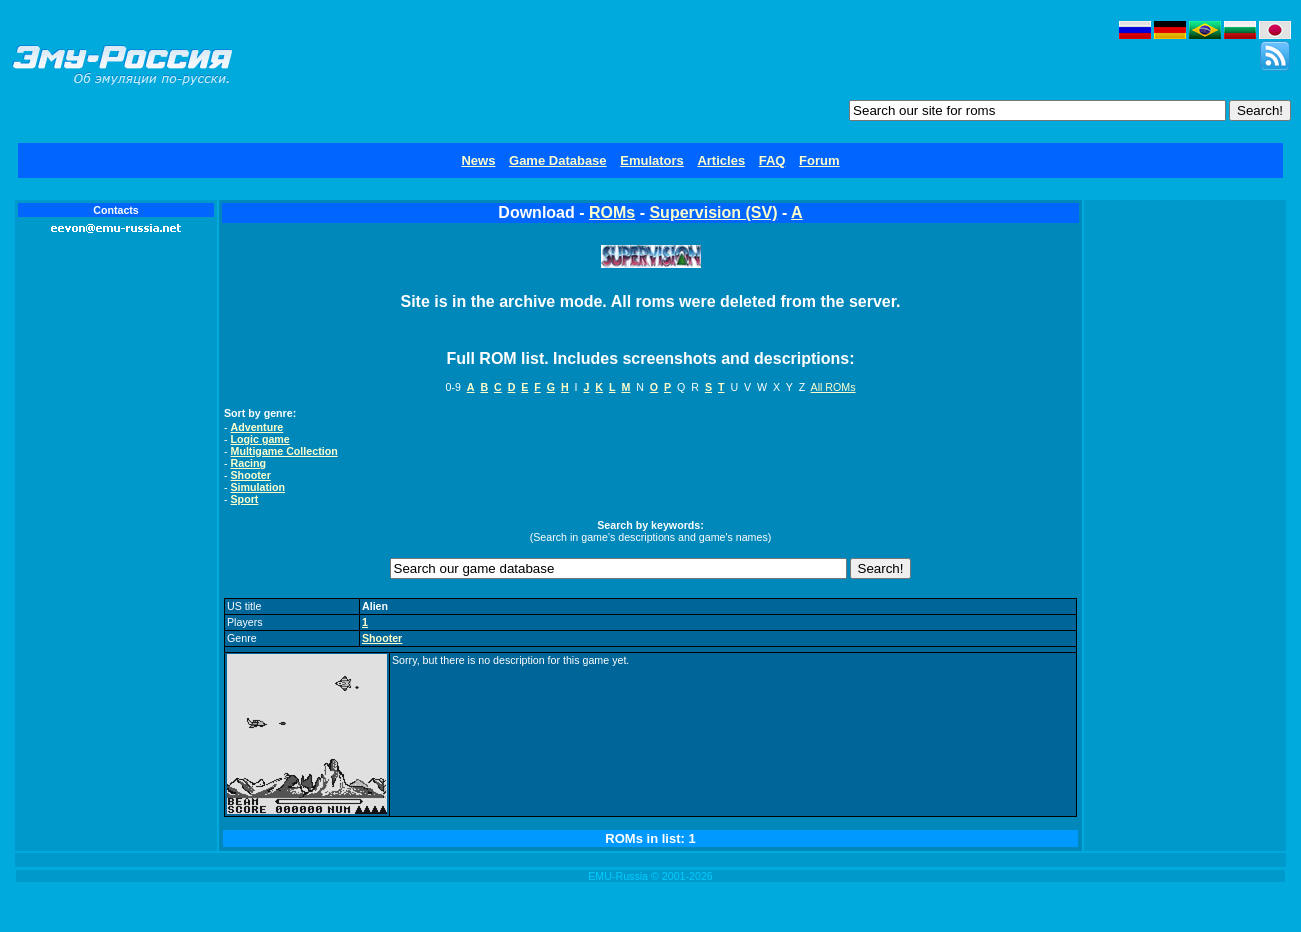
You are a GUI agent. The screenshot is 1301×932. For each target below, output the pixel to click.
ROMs (612, 212)
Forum (819, 160)
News (478, 160)
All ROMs (833, 387)
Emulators (652, 160)
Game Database (558, 160)
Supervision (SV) (713, 212)
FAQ (772, 160)
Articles (721, 160)
